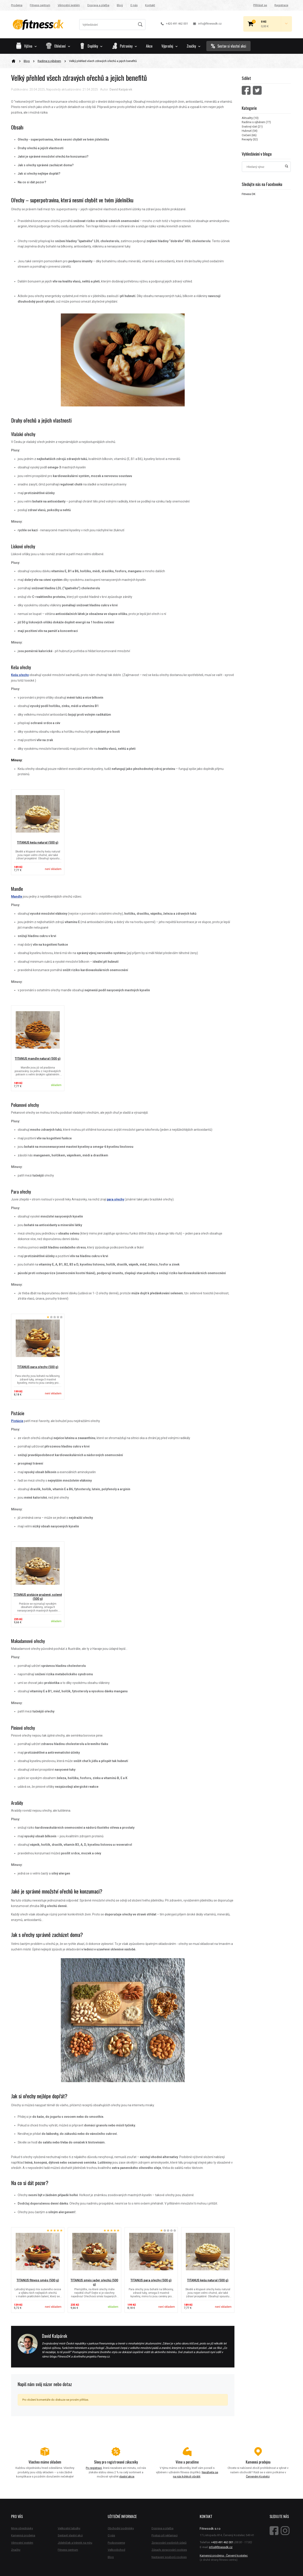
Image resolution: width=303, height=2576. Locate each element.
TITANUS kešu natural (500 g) (37, 842)
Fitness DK (248, 194)
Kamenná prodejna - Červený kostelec (224, 2555)
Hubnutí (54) (249, 130)
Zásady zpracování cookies (169, 2549)
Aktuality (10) (250, 118)
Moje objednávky (22, 2528)
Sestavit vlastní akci (70, 2535)
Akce (149, 46)
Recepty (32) (250, 139)
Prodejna (16, 5)
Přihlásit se (260, 5)
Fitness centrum (40, 5)
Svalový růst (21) (252, 126)
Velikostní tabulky (69, 2528)
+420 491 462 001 (174, 23)
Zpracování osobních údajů (169, 2542)
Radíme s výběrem (49, 61)
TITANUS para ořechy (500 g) (37, 1367)
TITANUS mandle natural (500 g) (38, 1058)
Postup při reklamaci (165, 2535)
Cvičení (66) (249, 135)
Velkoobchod (116, 2549)
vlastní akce (126, 2476)
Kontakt (150, 5)
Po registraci (94, 2468)
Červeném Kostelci (258, 2476)
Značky (193, 46)
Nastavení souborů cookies (169, 2557)
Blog (120, 5)
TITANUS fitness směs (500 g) (38, 2280)
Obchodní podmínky (121, 2528)
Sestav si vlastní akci (228, 46)
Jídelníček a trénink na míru (75, 2542)
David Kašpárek (54, 2336)
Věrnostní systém (69, 5)
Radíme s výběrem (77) (256, 122)
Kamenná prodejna (23, 2535)
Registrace (281, 5)
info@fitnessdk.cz (207, 23)
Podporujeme (116, 2542)
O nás (134, 5)
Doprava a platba (98, 5)
